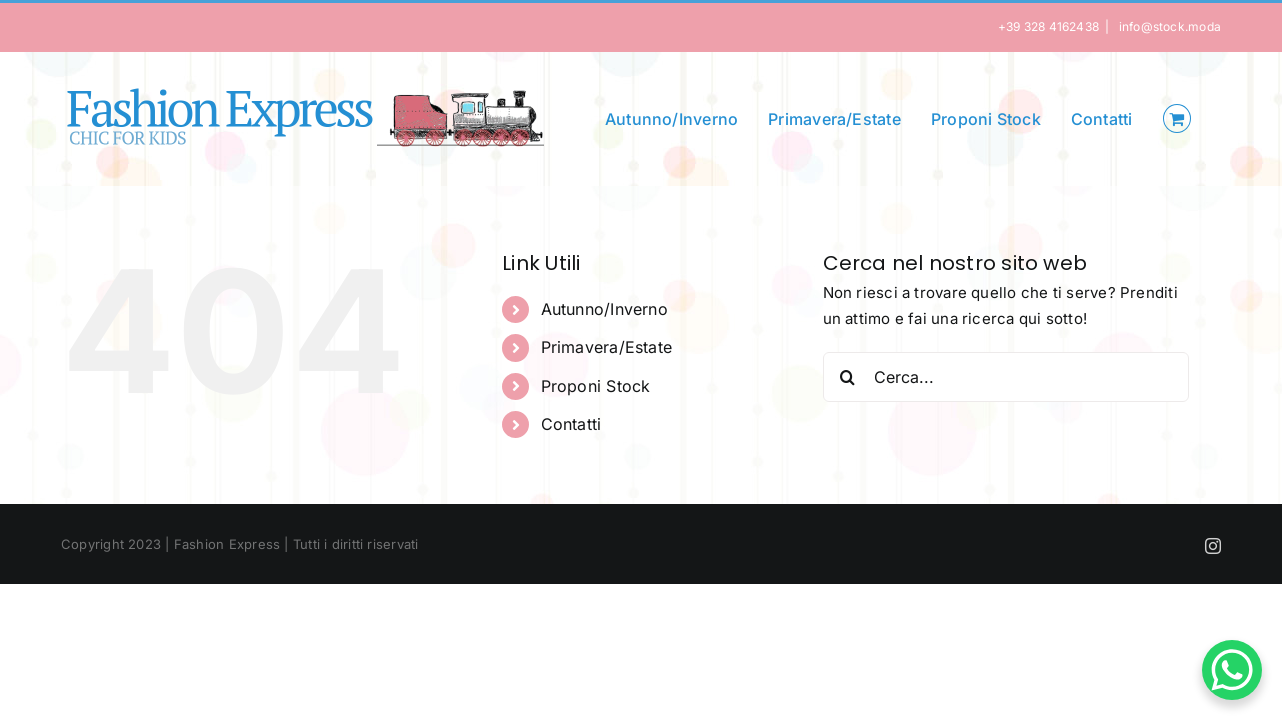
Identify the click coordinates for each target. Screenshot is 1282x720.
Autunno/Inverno (604, 309)
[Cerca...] (1006, 377)
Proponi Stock (596, 386)
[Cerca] (848, 377)
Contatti (571, 424)
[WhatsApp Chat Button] (1232, 670)
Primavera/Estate (607, 347)
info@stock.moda (1168, 26)
